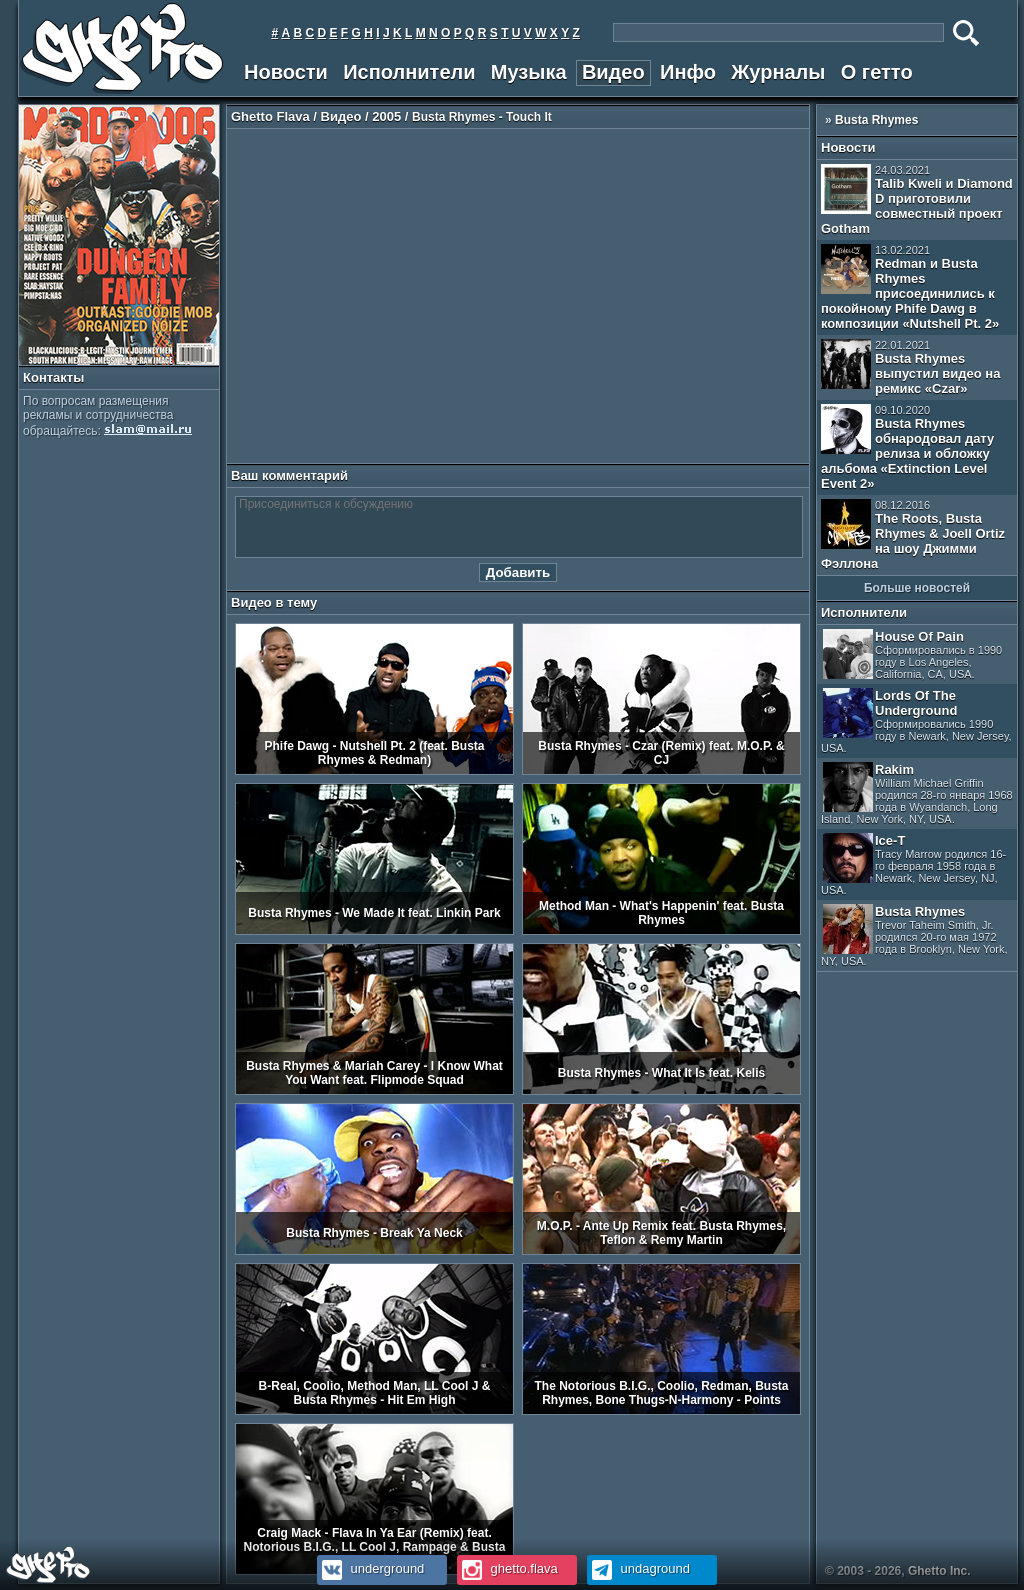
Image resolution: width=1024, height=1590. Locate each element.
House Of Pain (912, 654)
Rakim (917, 793)
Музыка (529, 72)
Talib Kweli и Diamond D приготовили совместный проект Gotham (917, 200)
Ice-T (913, 864)
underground (370, 1568)
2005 (386, 116)
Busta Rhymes (876, 120)
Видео (613, 72)
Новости (286, 72)
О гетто (877, 72)
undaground (638, 1568)
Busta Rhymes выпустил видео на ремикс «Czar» (910, 367)
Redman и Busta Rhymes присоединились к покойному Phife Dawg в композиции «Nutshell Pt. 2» (910, 287)
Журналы (778, 72)
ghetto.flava (507, 1568)
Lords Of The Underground (916, 721)
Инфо (688, 72)
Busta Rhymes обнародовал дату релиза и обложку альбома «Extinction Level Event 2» (907, 447)
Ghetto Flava (270, 116)
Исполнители (409, 72)
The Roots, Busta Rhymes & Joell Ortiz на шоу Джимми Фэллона (913, 535)
